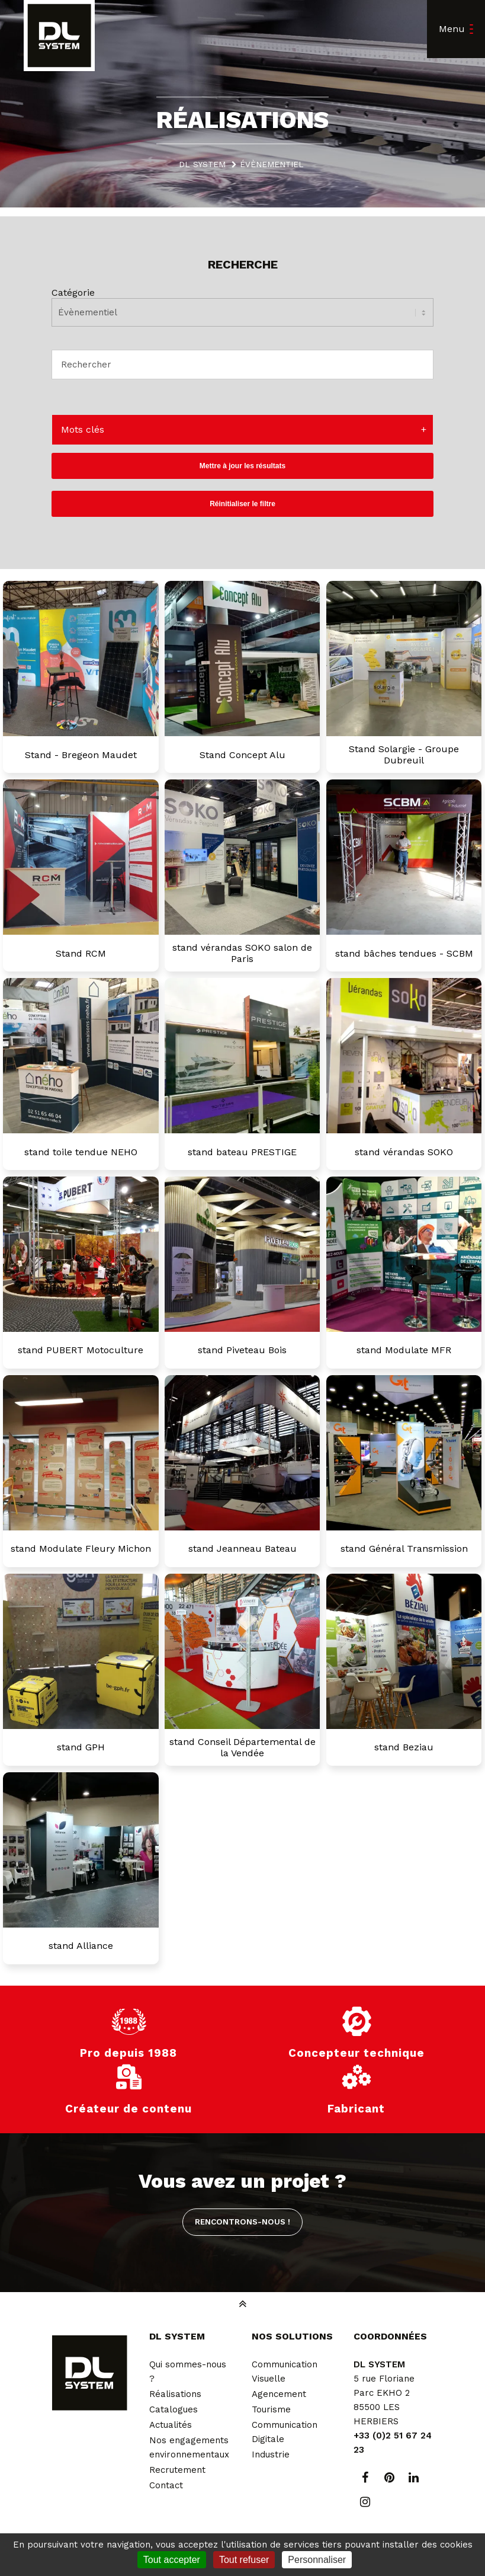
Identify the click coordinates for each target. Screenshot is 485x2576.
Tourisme (271, 2409)
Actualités (170, 2425)
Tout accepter (171, 2560)
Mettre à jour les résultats (242, 466)
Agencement (279, 2394)
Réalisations (175, 2394)
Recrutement (177, 2470)
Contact (166, 2485)
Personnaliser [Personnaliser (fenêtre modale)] (317, 2560)
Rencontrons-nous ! (242, 2221)
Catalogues (173, 2409)
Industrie (271, 2454)
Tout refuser (244, 2560)
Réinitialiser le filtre (242, 504)
